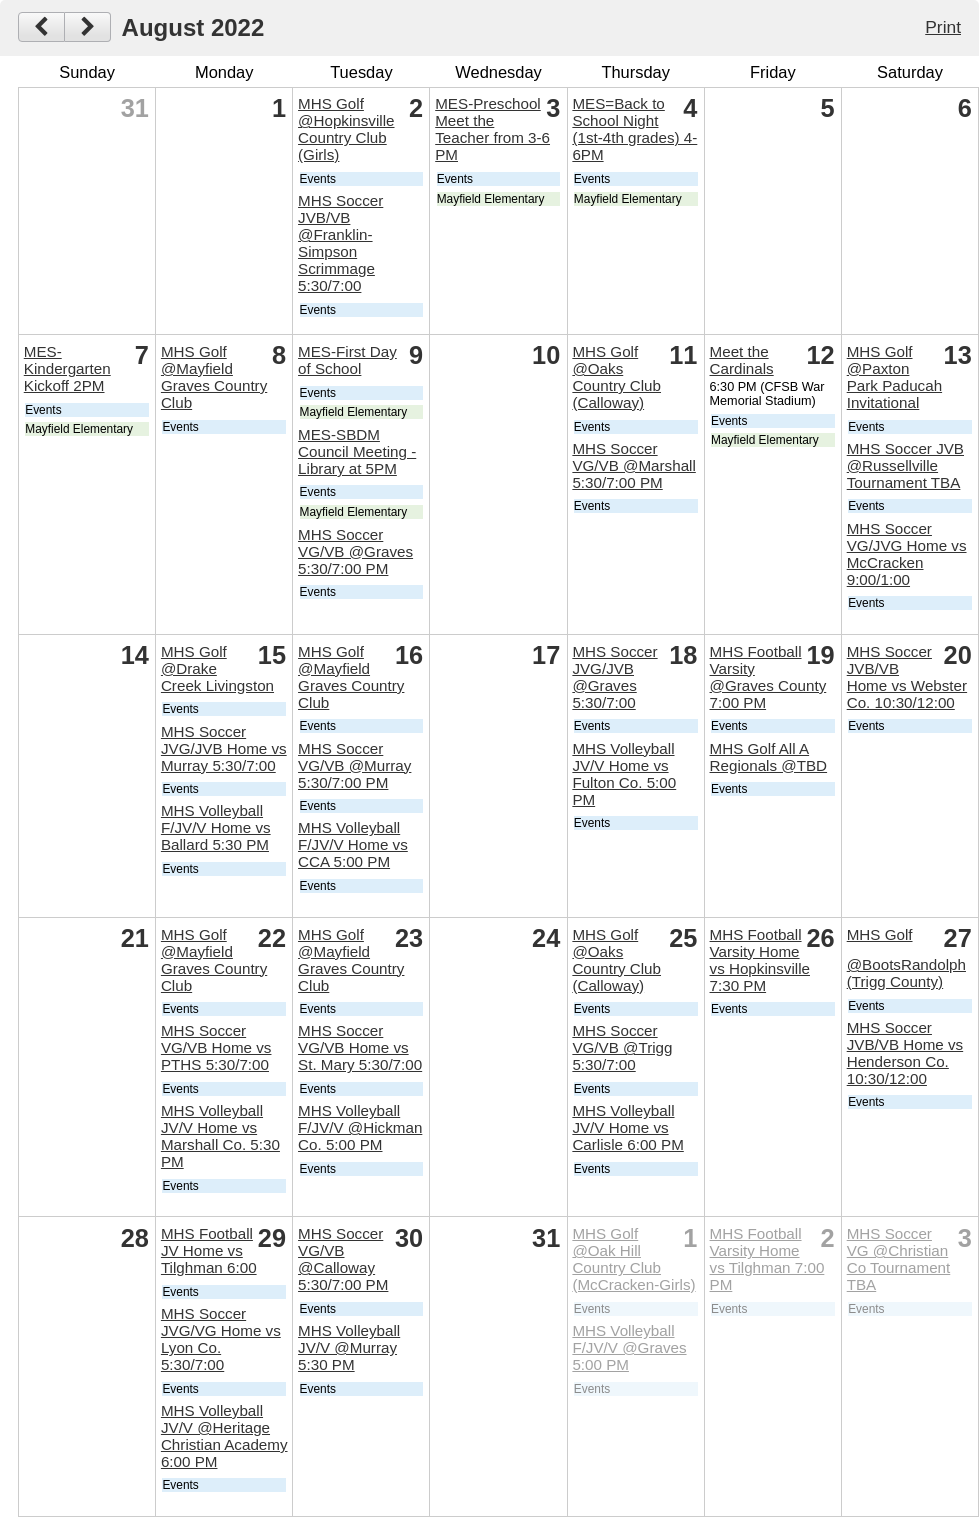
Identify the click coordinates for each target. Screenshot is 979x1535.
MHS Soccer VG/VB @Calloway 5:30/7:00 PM (343, 1259)
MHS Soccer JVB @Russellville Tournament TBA (905, 465)
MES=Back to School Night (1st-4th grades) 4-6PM (634, 129)
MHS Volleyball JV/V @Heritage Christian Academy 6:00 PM (224, 1436)
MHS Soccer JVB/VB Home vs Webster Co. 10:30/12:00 (907, 677)
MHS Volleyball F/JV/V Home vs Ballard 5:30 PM (216, 827)
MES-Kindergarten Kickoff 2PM (67, 368)
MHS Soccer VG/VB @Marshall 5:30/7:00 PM (633, 465)
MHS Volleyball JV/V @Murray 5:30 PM (349, 1347)
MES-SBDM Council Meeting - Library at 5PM (357, 451)
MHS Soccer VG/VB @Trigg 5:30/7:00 (622, 1047)
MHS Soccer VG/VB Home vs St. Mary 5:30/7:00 (360, 1047)
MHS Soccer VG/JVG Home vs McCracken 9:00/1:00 (907, 554)
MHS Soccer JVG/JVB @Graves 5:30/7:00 (614, 677)
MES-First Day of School (347, 360)
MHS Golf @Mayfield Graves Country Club (214, 377)
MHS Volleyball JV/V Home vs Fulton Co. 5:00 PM (624, 774)
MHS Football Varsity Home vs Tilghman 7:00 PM (767, 1259)
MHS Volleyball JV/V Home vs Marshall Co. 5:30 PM (220, 1136)
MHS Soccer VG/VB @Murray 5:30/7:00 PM (354, 765)
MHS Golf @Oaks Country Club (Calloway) (616, 377)
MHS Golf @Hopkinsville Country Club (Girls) (346, 129)
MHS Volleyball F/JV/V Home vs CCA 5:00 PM (353, 844)
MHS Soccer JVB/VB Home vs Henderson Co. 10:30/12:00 (905, 1053)
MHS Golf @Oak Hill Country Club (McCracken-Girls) (633, 1259)
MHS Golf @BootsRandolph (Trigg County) (906, 958)
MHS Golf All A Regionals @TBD (769, 757)
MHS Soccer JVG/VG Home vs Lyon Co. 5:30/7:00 (221, 1339)
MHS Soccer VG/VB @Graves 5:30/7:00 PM (355, 551)
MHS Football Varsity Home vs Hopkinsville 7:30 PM (760, 960)
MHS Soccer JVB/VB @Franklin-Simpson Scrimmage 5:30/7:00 (340, 243)
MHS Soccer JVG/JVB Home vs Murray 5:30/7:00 (224, 748)
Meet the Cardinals (742, 360)
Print (943, 27)
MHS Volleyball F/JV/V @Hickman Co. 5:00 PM (360, 1127)
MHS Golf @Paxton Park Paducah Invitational (894, 377)
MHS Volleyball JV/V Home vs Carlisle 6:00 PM (627, 1127)
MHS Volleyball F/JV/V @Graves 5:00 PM (629, 1347)
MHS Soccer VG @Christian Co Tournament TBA (899, 1259)
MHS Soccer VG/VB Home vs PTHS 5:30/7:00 (216, 1047)
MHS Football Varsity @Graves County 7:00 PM (768, 677)
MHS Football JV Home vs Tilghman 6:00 (209, 1250)
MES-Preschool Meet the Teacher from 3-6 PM (492, 129)
